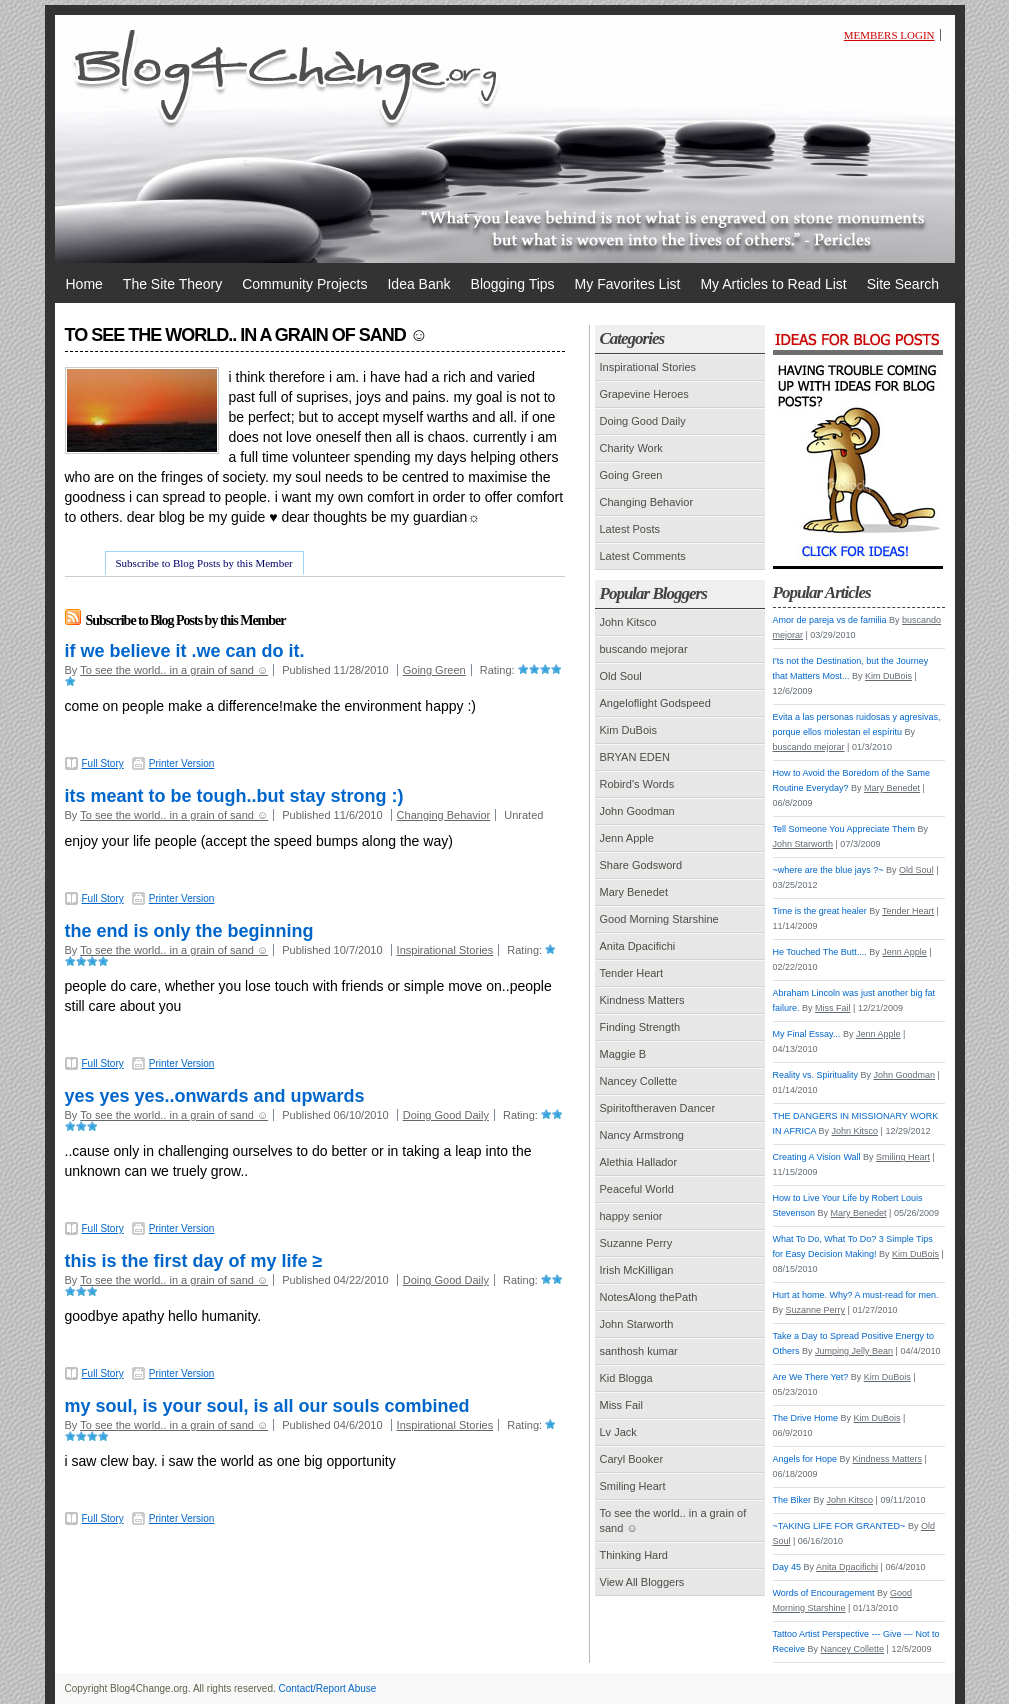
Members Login (889, 35)
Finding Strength (640, 1027)
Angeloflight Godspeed (655, 703)
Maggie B (623, 1054)
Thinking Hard (634, 1555)
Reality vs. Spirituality (816, 1075)
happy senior (631, 1216)
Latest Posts (630, 529)
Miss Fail (621, 1405)
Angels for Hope (805, 1459)
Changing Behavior (444, 815)
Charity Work (631, 448)
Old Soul (621, 676)
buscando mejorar (644, 649)
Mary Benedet (634, 892)
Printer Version (182, 763)
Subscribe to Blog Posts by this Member (204, 563)
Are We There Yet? (811, 1377)
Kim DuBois (628, 730)
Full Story (103, 763)
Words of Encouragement (824, 1593)
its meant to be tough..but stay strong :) (234, 796)
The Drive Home (806, 1418)
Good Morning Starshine (659, 919)
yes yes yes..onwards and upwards (215, 1096)
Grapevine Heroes (644, 394)
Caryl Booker (632, 1459)
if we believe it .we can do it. (185, 651)
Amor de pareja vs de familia (830, 620)
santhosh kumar (639, 1351)
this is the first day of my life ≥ (194, 1261)
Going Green (434, 670)
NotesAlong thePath (649, 1297)
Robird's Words (637, 784)
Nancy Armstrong (642, 1135)
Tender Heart (632, 973)
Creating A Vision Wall (817, 1157)
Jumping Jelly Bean (854, 1351)
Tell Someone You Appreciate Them (844, 829)
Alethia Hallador (639, 1162)
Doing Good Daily (446, 1115)
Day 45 (787, 1567)
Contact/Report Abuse (328, 1688)
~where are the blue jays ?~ (828, 870)
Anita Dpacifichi (638, 946)
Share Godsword (641, 865)
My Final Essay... (807, 1034)
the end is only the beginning (189, 931)
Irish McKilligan (637, 1270)
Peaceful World (637, 1189)
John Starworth (637, 1324)
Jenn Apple (627, 838)
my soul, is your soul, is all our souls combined (267, 1406)
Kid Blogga (626, 1378)
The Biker (792, 1500)
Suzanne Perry (636, 1243)
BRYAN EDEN (635, 757)
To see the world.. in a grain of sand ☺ (174, 670)
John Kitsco (628, 622)
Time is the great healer (820, 911)
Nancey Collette (639, 1081)
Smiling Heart (633, 1486)
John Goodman (637, 811)
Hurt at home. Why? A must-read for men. (856, 1295)
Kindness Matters (642, 1000)
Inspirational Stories (445, 950)
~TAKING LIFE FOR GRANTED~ (839, 1526)
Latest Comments (643, 556)
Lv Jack (618, 1432)
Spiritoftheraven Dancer (658, 1108)
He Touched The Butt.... (820, 952)
